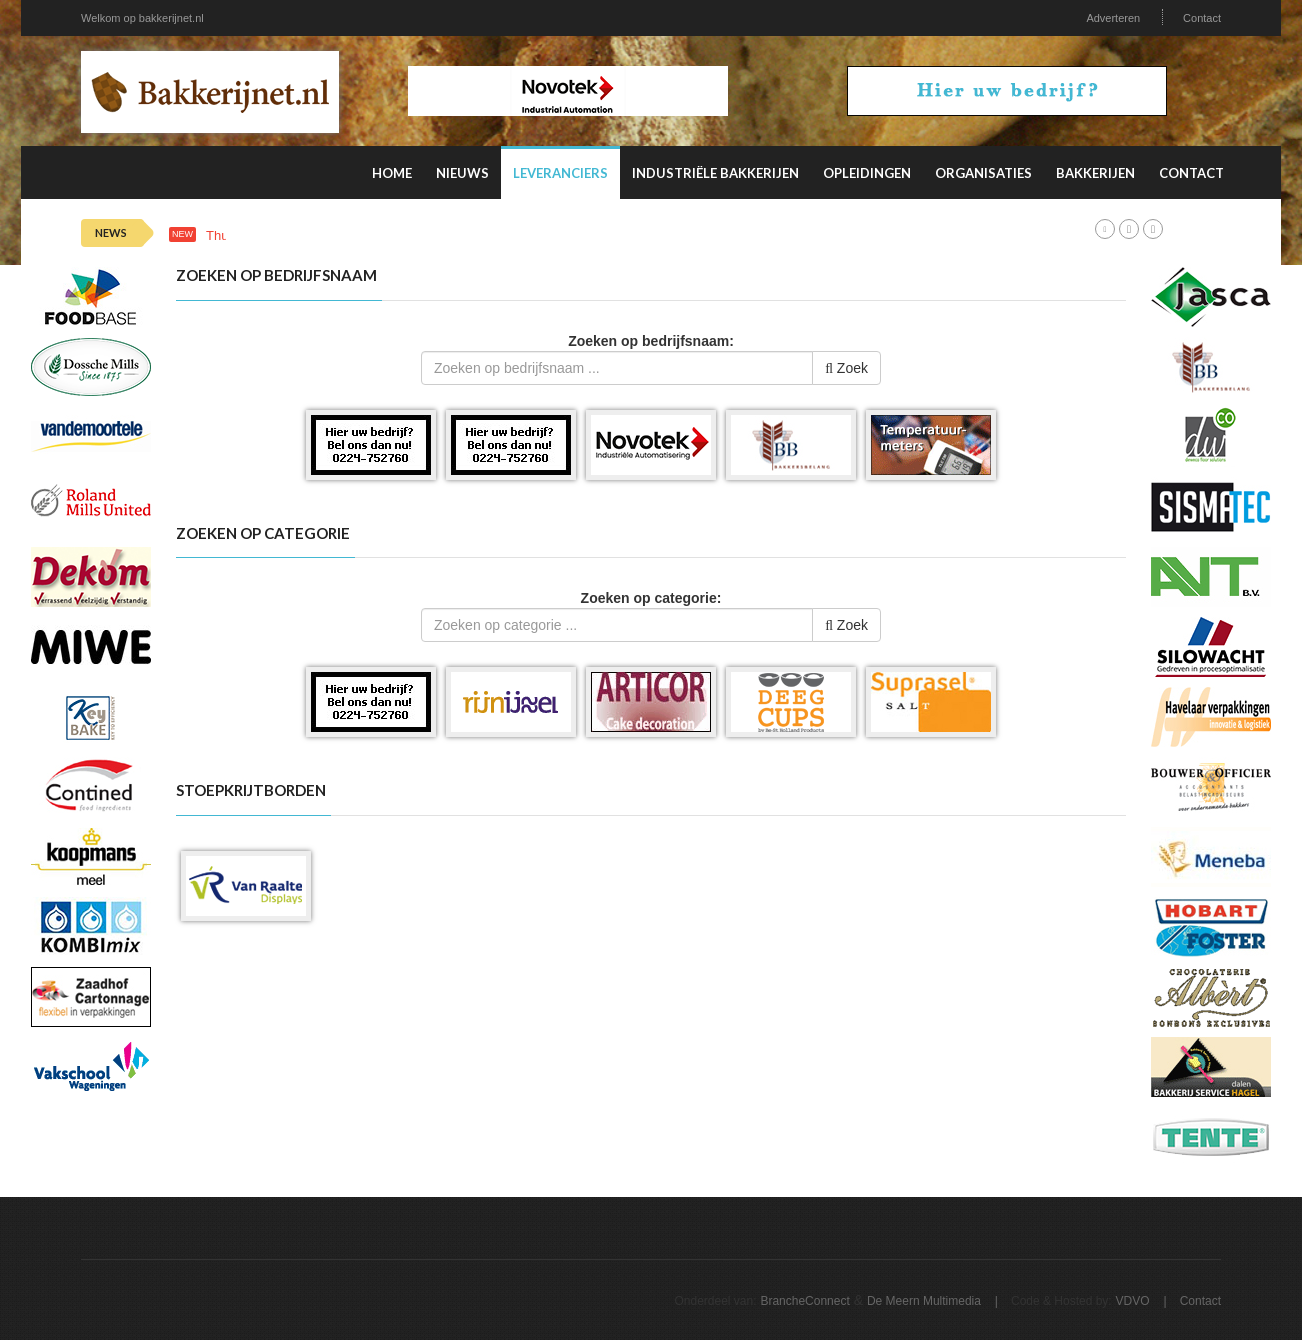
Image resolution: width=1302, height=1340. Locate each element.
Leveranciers (560, 173)
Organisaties (983, 173)
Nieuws (462, 173)
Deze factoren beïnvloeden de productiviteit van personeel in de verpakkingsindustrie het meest (609, 235)
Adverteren (1113, 18)
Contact (1202, 18)
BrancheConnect (804, 1301)
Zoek (846, 368)
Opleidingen (867, 173)
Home (392, 173)
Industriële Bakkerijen (715, 173)
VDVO (1133, 1301)
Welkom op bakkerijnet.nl (142, 18)
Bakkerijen (1095, 173)
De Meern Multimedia (924, 1301)
